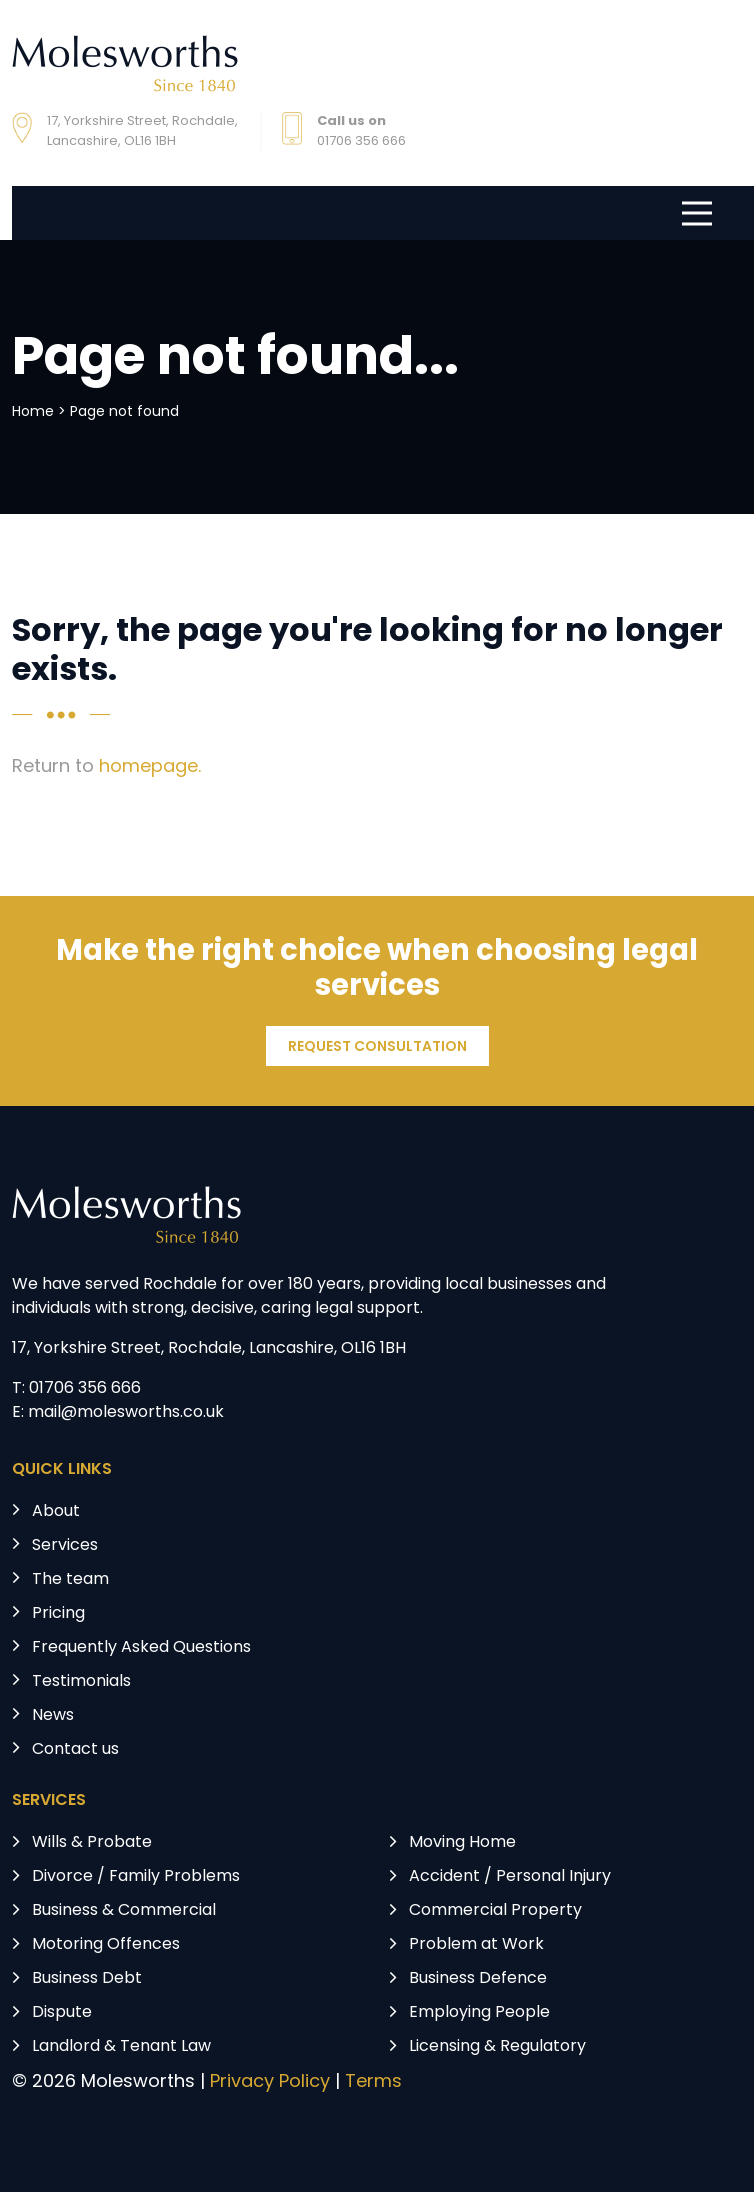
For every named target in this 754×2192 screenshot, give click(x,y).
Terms (373, 2082)
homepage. (150, 767)
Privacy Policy (270, 2082)
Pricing (58, 1614)
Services (65, 1546)
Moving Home (462, 1843)
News (53, 1716)
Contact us (75, 1750)
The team (70, 1580)
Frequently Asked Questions (141, 1648)
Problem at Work (476, 1945)
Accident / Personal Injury (510, 1877)
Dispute (62, 2013)
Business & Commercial (124, 1911)
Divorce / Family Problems (136, 1877)
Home (33, 412)
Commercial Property (495, 1911)
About (56, 1512)
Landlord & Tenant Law (121, 2047)
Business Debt (87, 1979)
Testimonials (81, 1682)
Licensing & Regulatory (497, 2047)
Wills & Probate (92, 1843)
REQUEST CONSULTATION (377, 1047)
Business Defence (478, 1979)
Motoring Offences (106, 1945)
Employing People (479, 2013)
